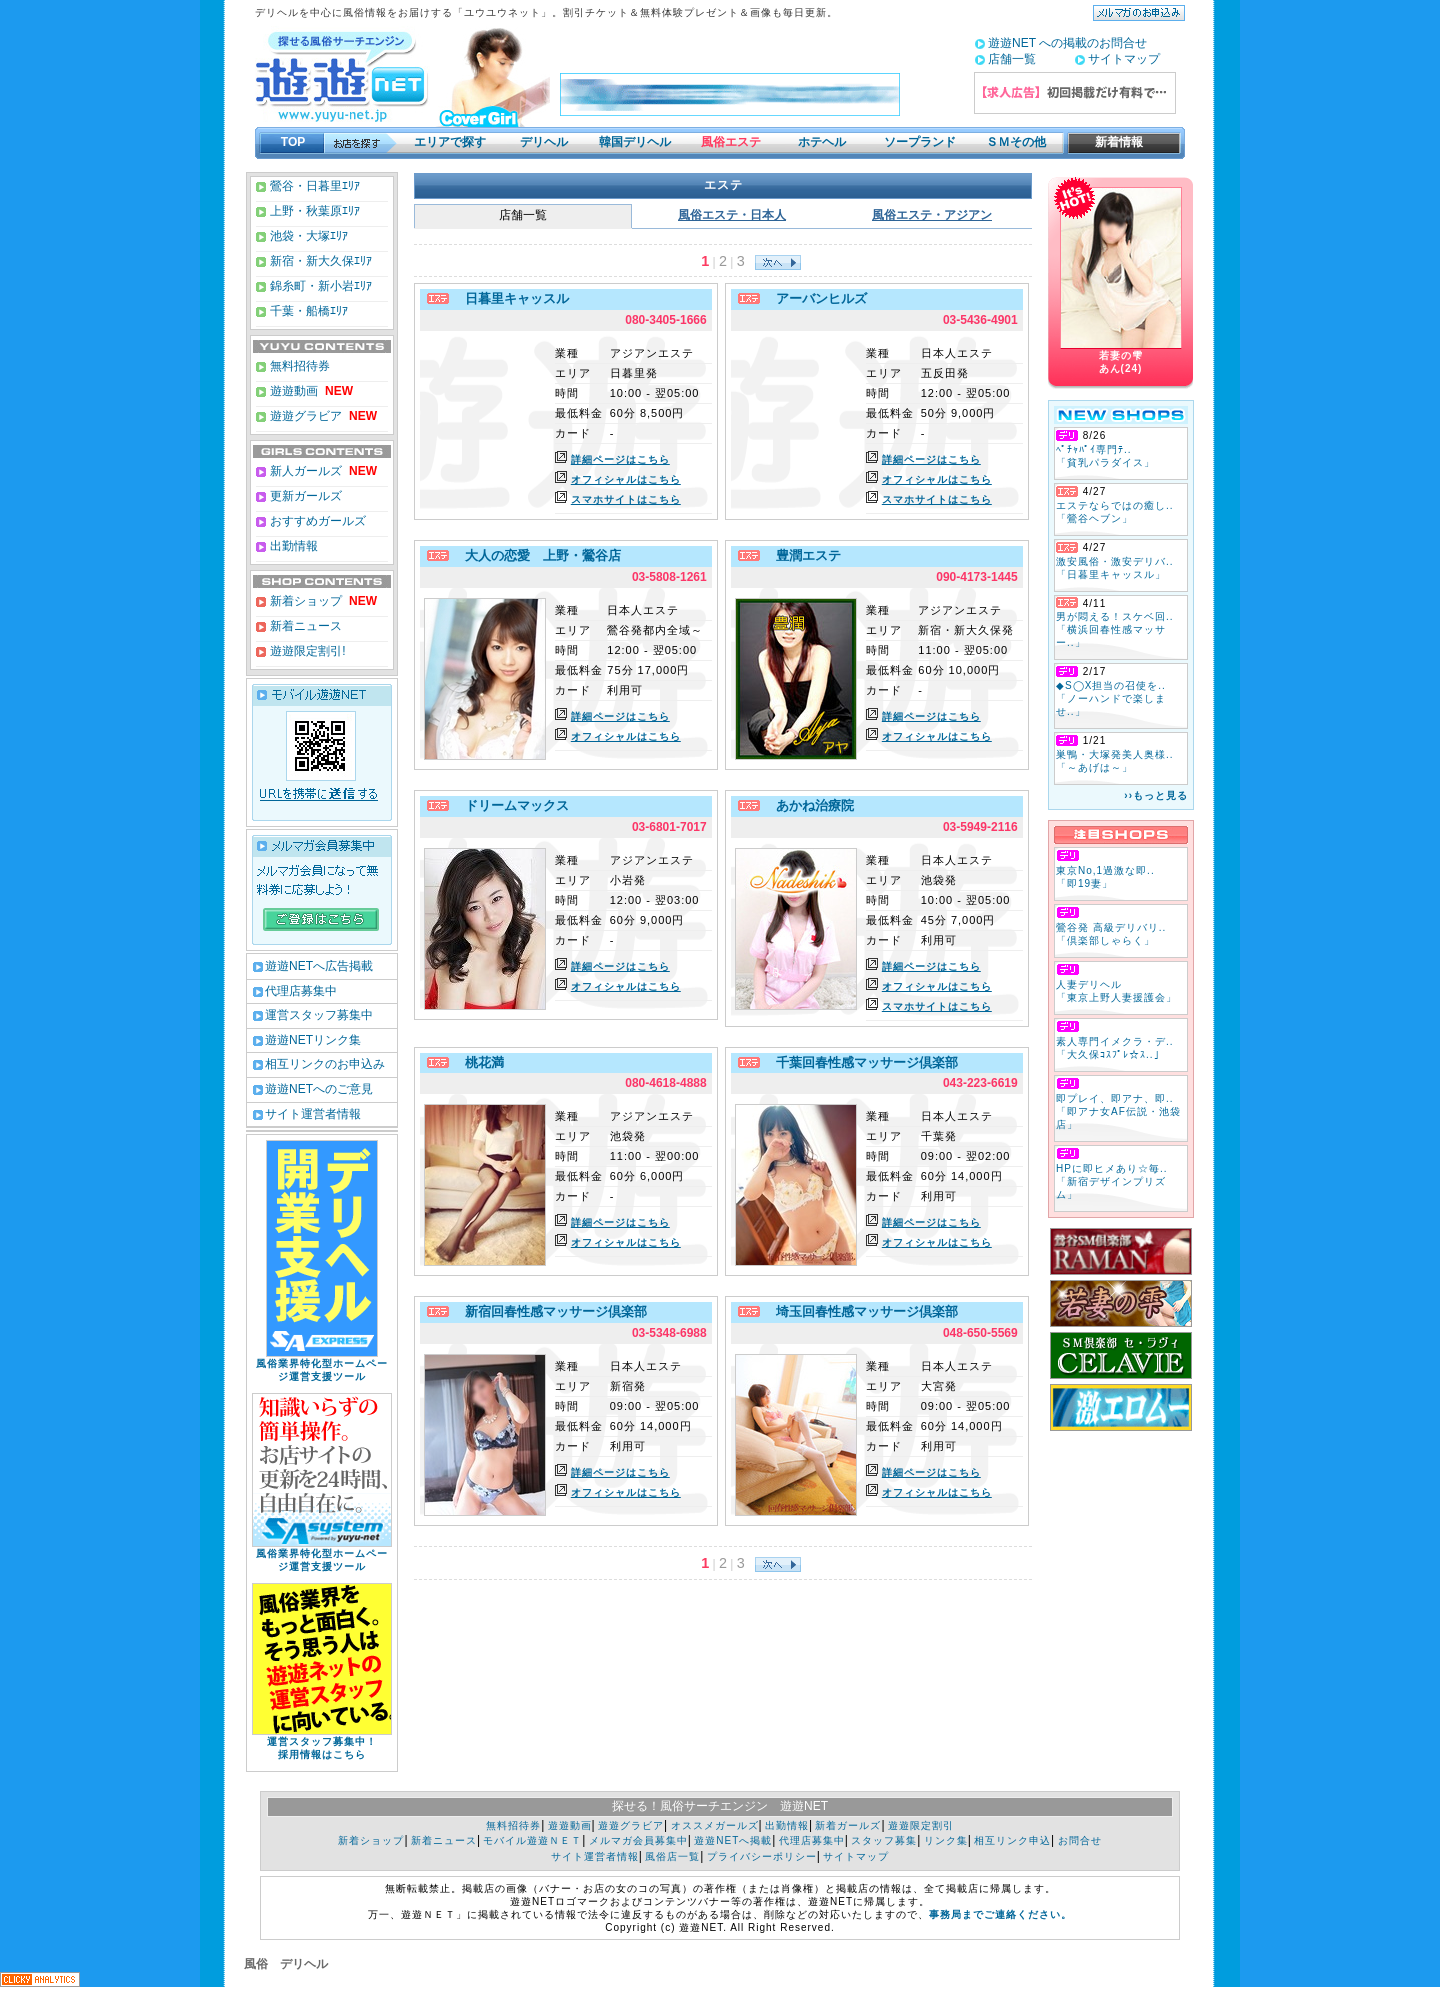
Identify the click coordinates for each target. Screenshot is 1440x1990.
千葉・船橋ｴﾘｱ (307, 311)
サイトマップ (1124, 59)
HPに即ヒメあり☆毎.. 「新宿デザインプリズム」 (1111, 1181)
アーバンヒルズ (816, 298)
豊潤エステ (803, 555)
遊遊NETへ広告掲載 (319, 966)
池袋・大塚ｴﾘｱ (307, 236)
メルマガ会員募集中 (638, 1840)
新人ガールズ (322, 471)
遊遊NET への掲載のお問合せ (1067, 43)
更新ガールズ (304, 496)
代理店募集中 (301, 991)
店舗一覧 (1012, 59)
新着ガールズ (848, 1825)
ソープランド (920, 142)
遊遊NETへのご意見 (319, 1089)
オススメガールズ (715, 1825)
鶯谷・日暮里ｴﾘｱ (313, 186)
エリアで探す (450, 142)
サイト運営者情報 (313, 1114)
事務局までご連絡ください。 (1000, 1914)
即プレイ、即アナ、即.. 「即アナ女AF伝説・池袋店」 (1118, 1111)
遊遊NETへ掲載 (733, 1840)
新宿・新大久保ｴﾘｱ (319, 261)
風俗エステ (731, 142)
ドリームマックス (511, 805)
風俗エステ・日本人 (732, 215)
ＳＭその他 (1016, 142)
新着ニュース (304, 626)
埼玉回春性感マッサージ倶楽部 (861, 1311)
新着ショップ (304, 601)
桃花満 (479, 1062)
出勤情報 (292, 546)
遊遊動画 (292, 391)
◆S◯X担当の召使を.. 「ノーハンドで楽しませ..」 (1111, 698)
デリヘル (544, 142)
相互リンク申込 (1012, 1840)
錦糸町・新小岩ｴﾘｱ (319, 286)
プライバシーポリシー (762, 1856)
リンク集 (946, 1840)
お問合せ (1080, 1840)
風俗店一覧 (672, 1856)
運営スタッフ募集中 (319, 1015)
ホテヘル (822, 142)
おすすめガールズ (316, 521)
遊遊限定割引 (921, 1825)
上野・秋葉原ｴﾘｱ (313, 211)
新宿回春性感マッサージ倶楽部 (550, 1311)
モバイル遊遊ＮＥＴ (532, 1840)
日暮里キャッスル (511, 298)
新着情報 (1113, 142)
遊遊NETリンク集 (313, 1040)
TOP (293, 142)
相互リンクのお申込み (325, 1064)
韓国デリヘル (635, 142)
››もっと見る (1156, 795)
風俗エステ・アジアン (932, 215)
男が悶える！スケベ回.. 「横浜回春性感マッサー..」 (1115, 629)
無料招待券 (298, 366)
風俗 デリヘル (286, 1964)
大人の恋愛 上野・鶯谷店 (537, 555)
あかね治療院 (809, 805)
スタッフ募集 (884, 1840)
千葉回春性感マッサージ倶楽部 (861, 1062)
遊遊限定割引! (306, 651)
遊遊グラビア (304, 416)
